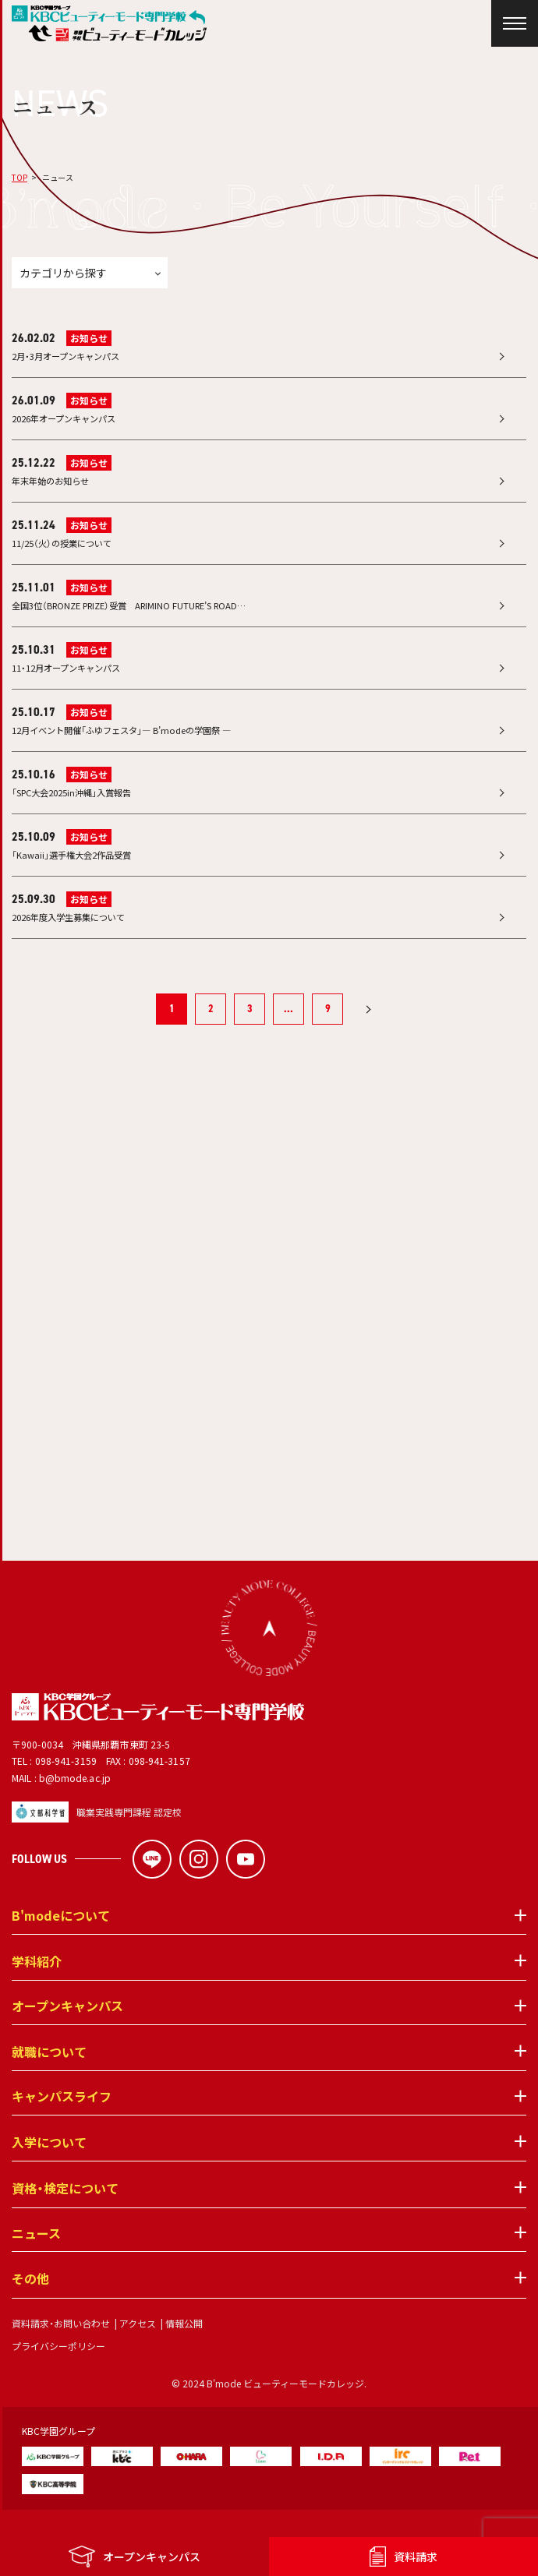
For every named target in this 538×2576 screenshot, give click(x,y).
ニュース (36, 2261)
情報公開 (184, 2350)
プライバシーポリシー (58, 2373)
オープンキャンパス (67, 2034)
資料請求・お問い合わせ (61, 2350)
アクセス (137, 2350)
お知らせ (89, 337)
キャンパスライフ (61, 2124)
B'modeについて (61, 1943)
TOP (19, 177)
